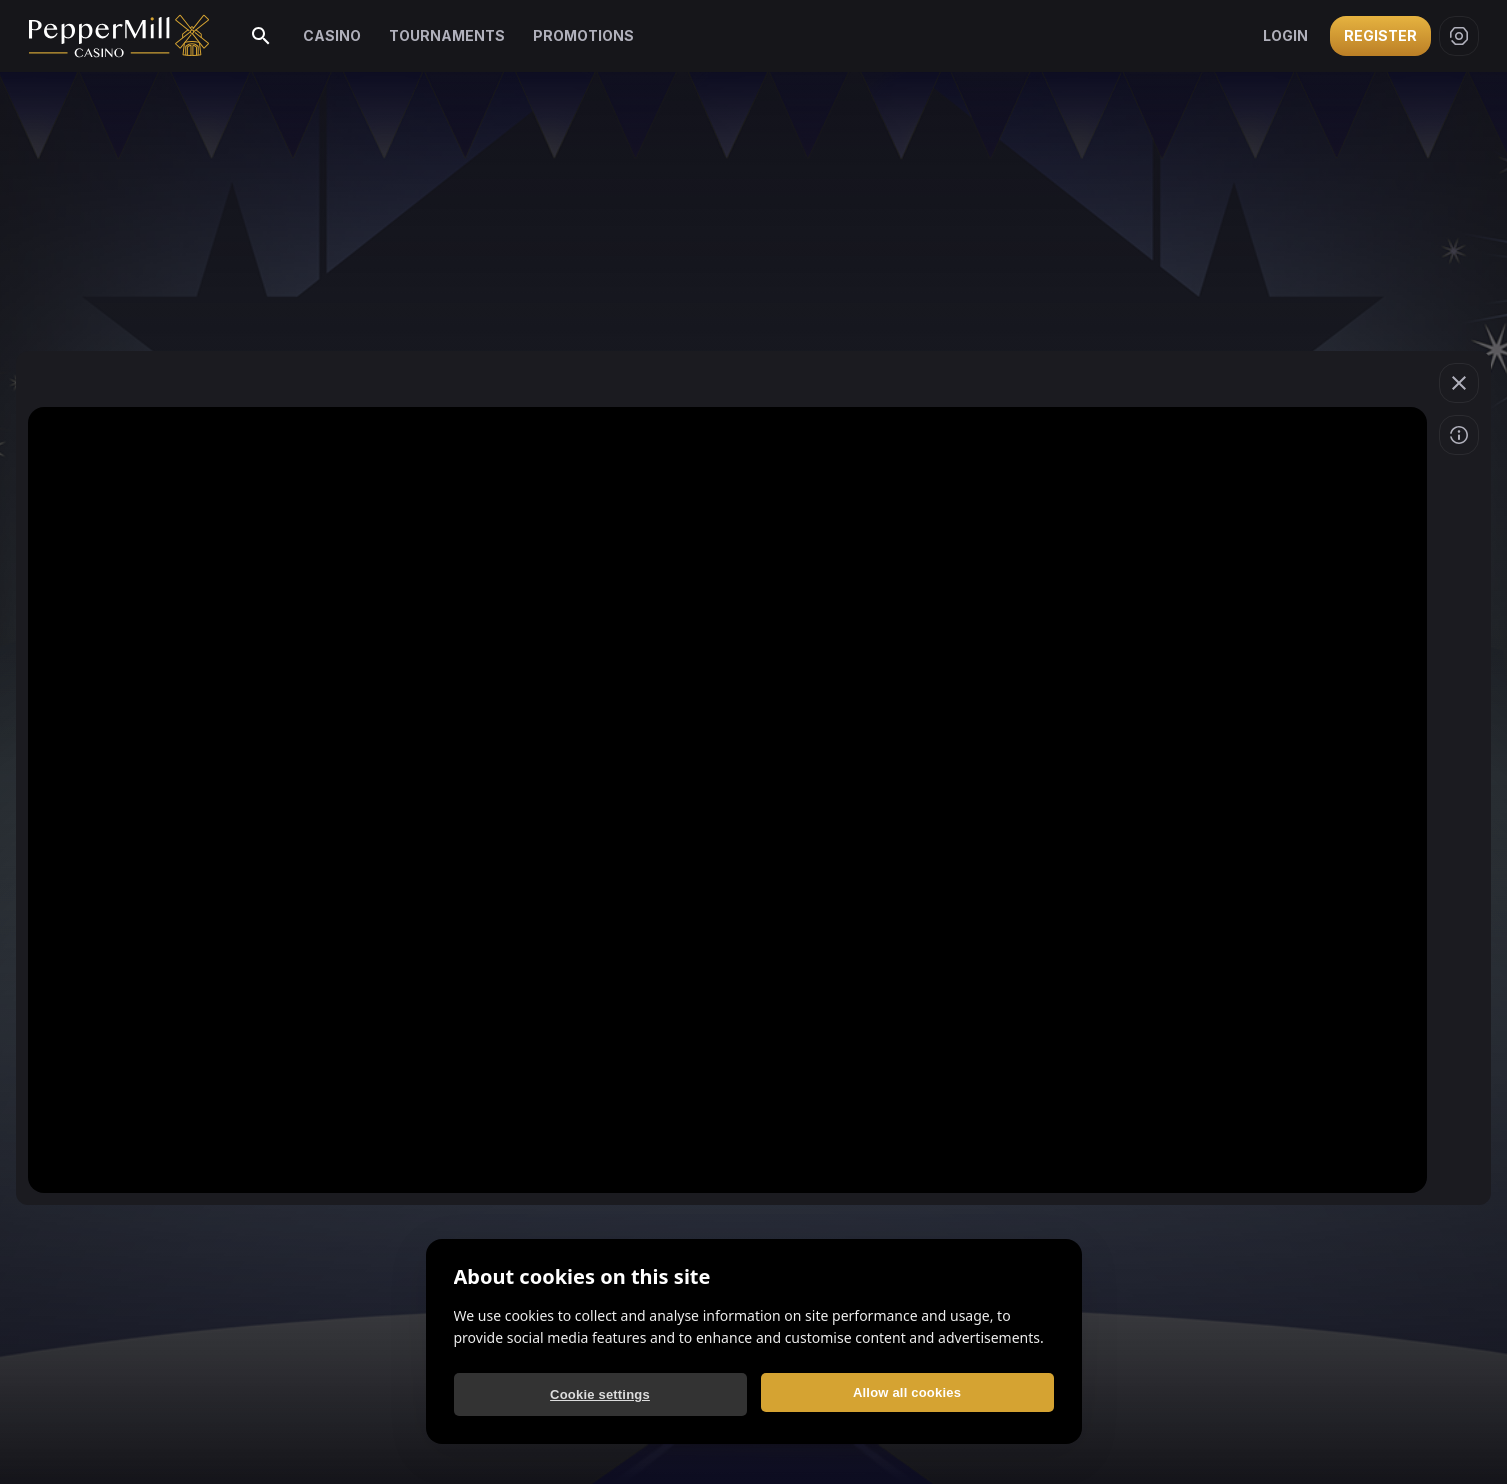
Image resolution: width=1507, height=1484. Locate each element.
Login (1287, 36)
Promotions (570, 36)
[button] (1459, 383)
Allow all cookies (907, 1392)
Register (1381, 36)
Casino (330, 36)
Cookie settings (600, 1394)
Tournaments (439, 36)
